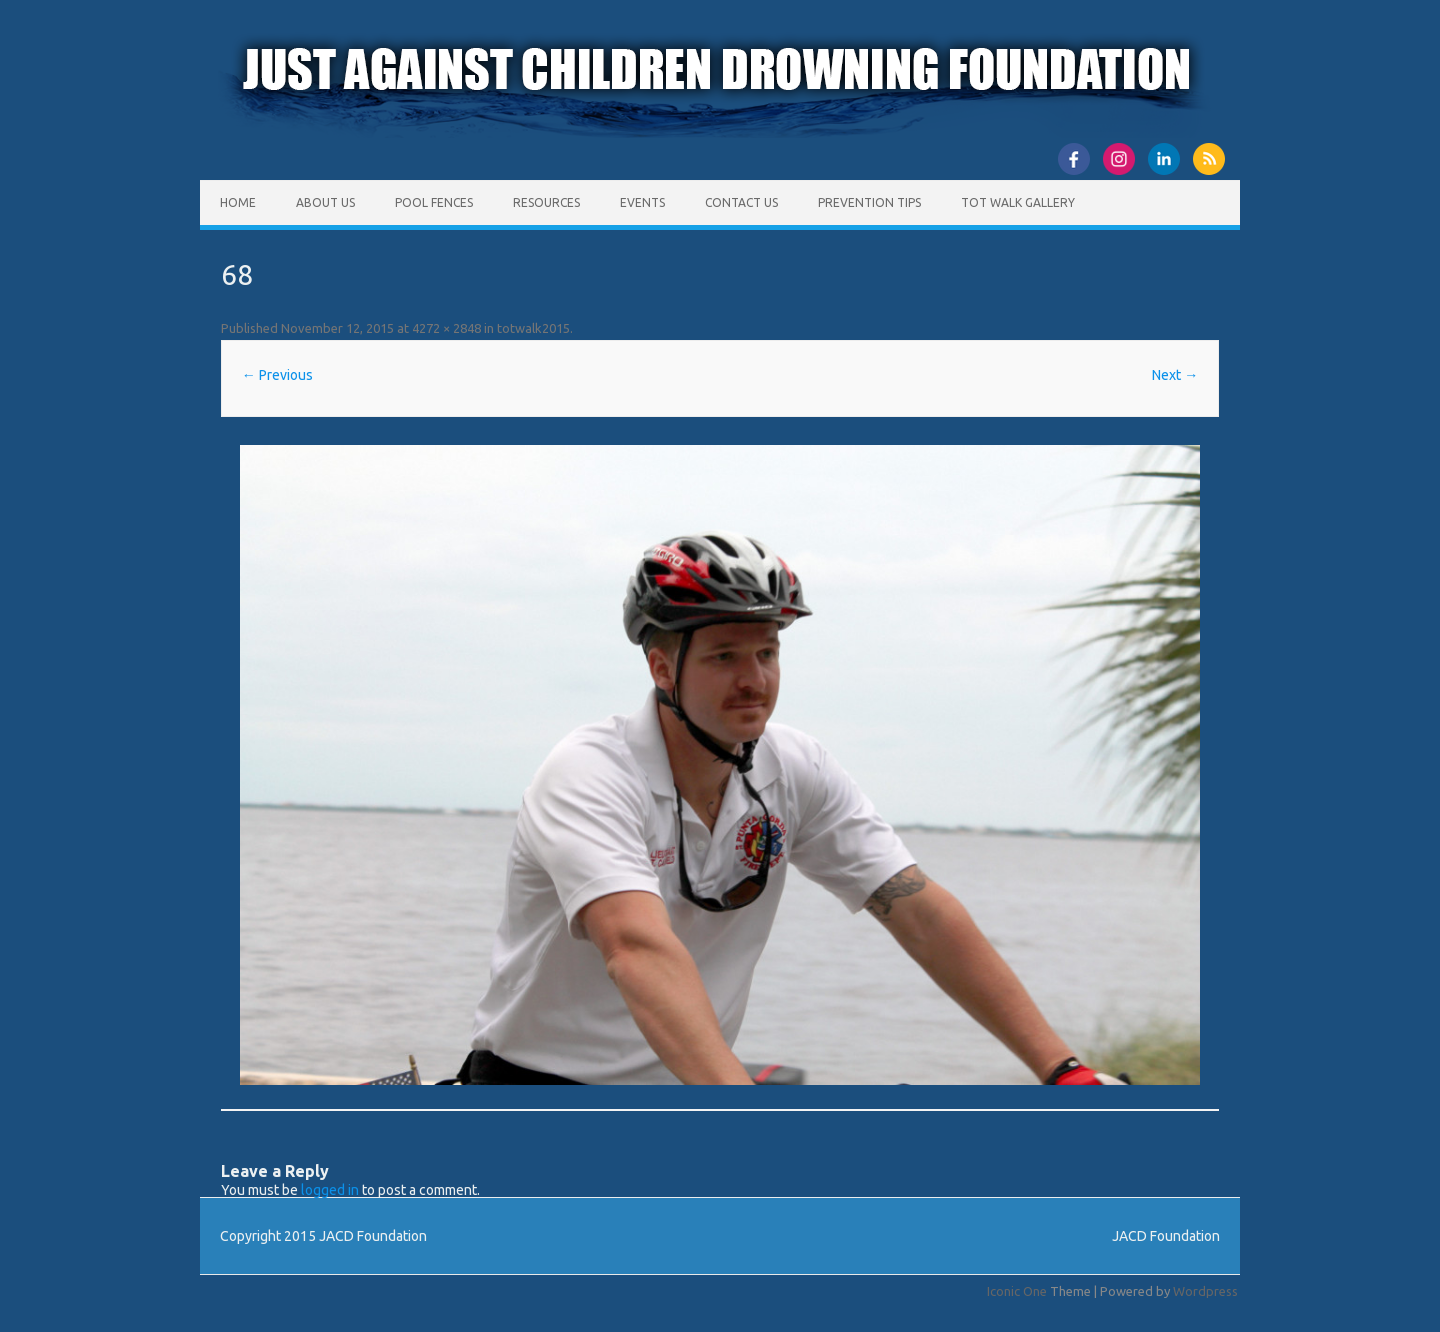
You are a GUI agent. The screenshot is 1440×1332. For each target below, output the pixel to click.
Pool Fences (434, 202)
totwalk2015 (533, 328)
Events (642, 202)
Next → (1175, 375)
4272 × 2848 (446, 328)
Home (238, 202)
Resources (546, 202)
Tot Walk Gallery (1018, 202)
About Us (325, 202)
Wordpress (1205, 1291)
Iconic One (1017, 1291)
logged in (330, 1190)
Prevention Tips (869, 202)
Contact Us (741, 202)
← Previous (277, 375)
